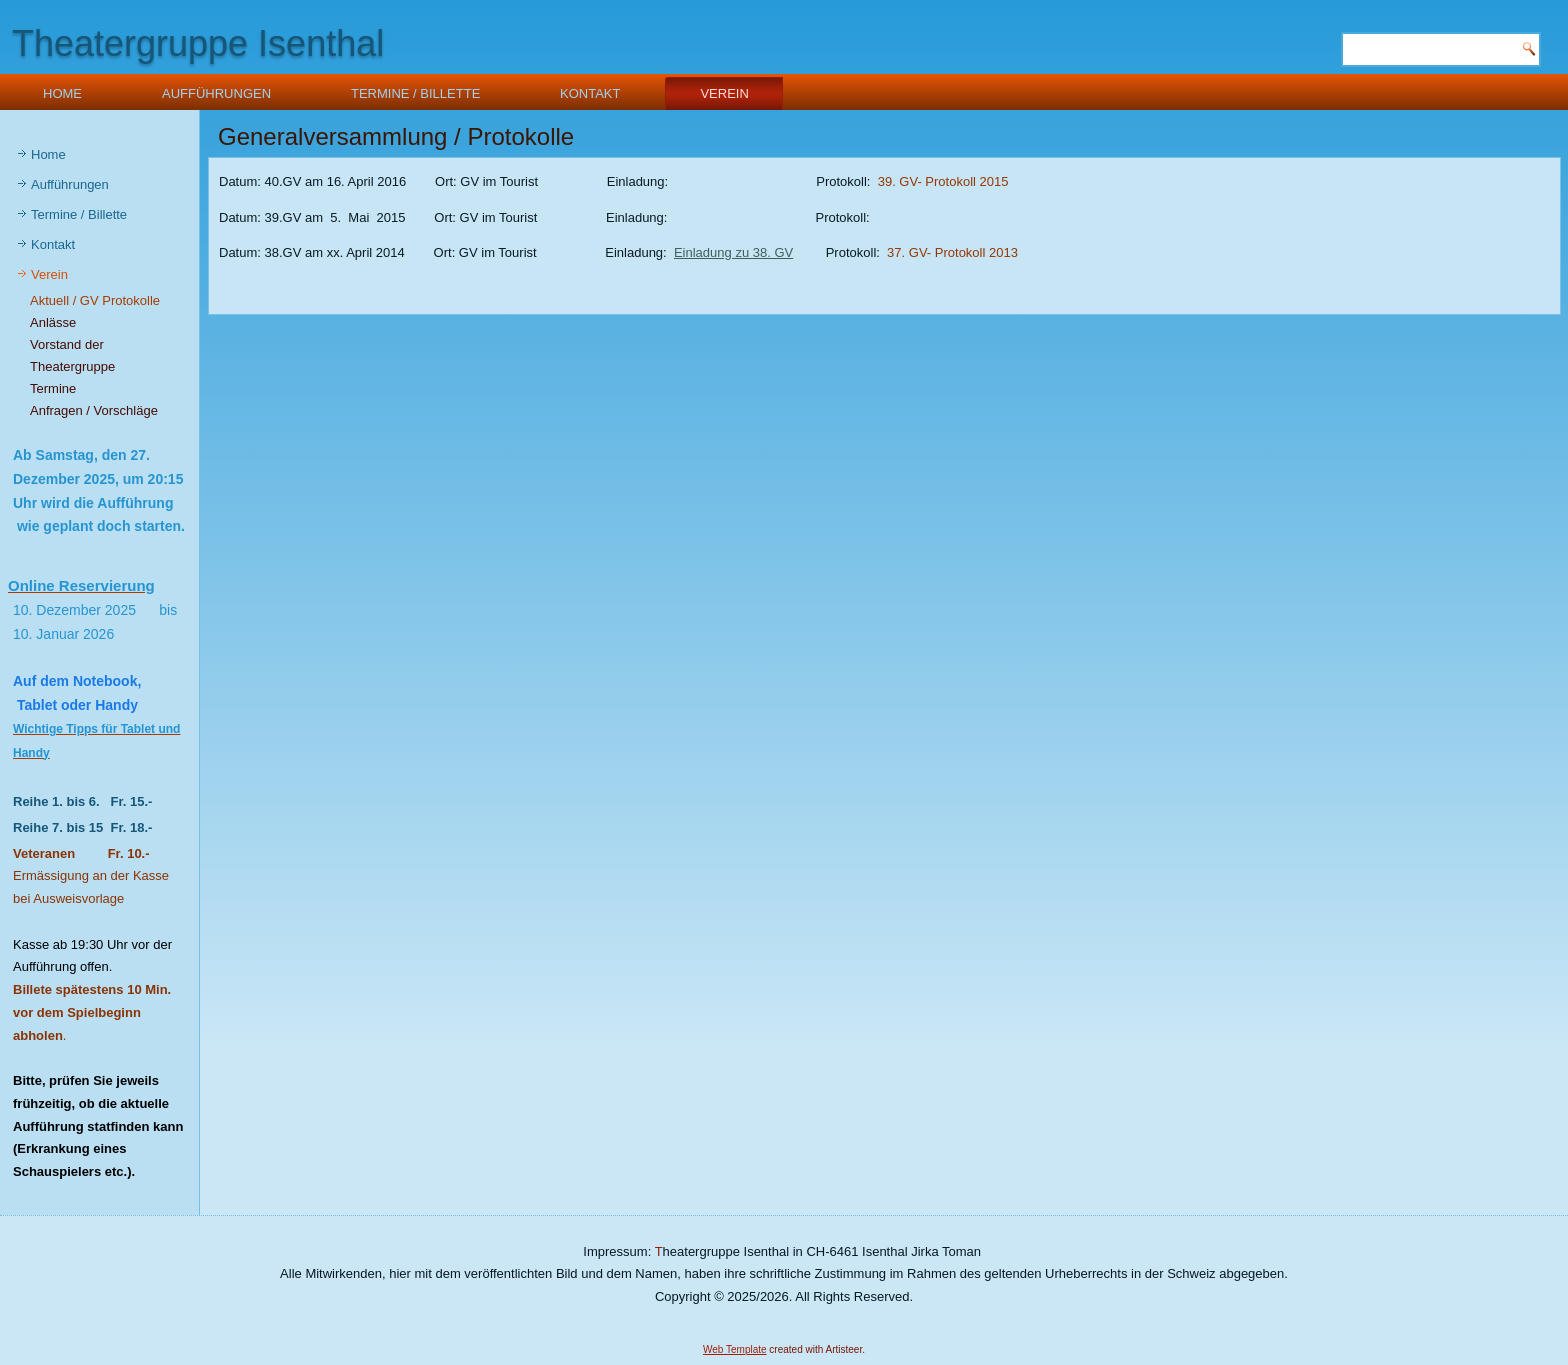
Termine (53, 388)
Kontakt (590, 93)
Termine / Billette (415, 93)
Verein (724, 93)
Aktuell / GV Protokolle (95, 300)
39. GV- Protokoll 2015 (943, 181)
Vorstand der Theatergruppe (72, 355)
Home (62, 93)
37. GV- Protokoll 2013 (952, 252)
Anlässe (53, 322)
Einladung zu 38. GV (733, 252)
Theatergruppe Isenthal (198, 43)
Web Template (735, 1349)
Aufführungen (216, 93)
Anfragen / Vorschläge (94, 410)
